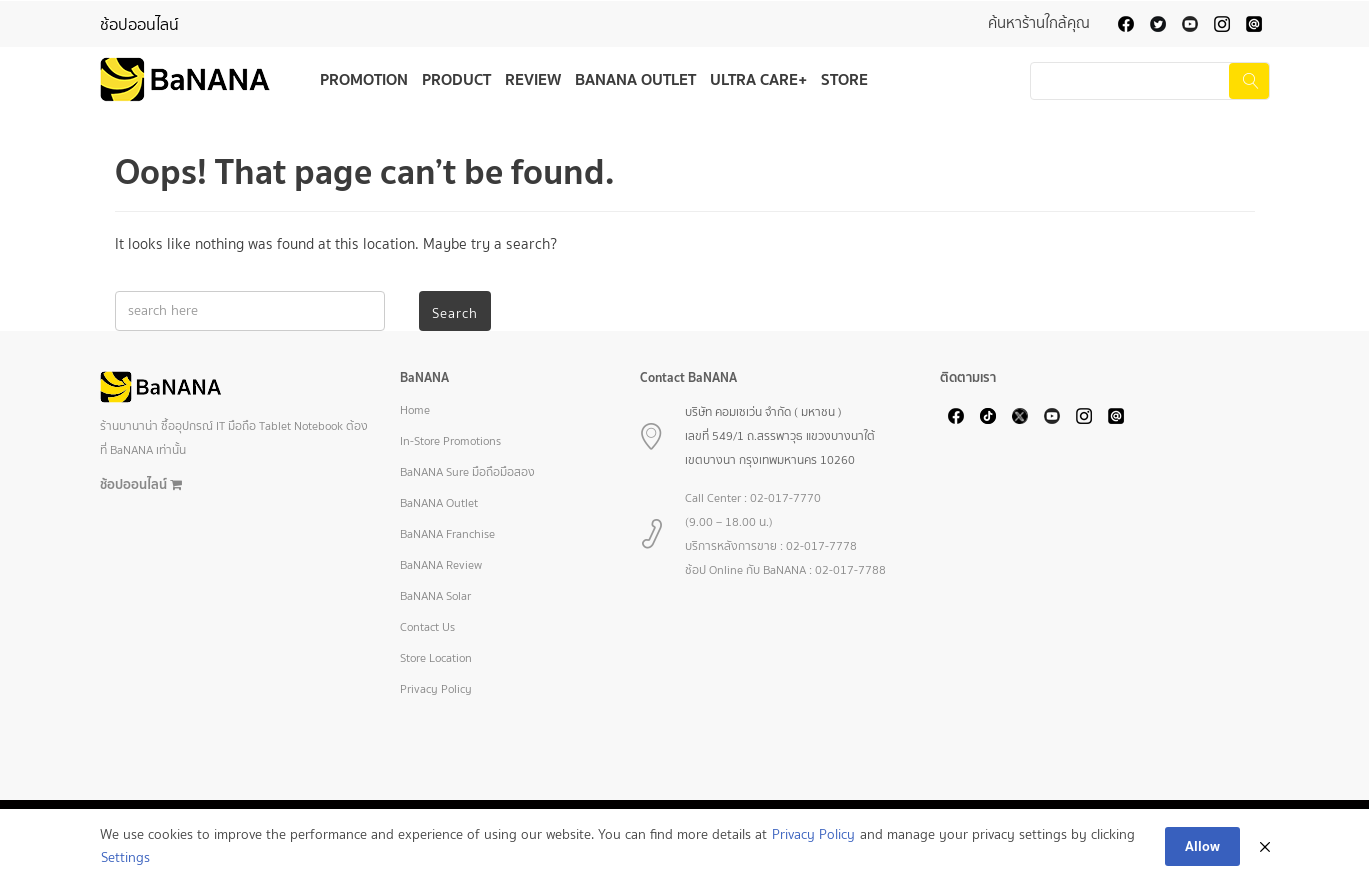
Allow (1202, 846)
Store (844, 79)
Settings (125, 857)
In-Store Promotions (450, 441)
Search (455, 313)
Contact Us (427, 627)
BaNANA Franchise (447, 534)
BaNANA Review (441, 565)
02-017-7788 (850, 570)
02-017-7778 (821, 546)
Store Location (436, 658)
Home (415, 410)
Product (456, 79)
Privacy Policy (436, 689)
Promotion (364, 79)
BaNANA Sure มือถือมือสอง (467, 472)
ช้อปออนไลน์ (139, 24)
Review (533, 79)
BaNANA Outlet (635, 79)
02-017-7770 (785, 498)
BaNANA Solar (435, 596)
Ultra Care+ (758, 79)
